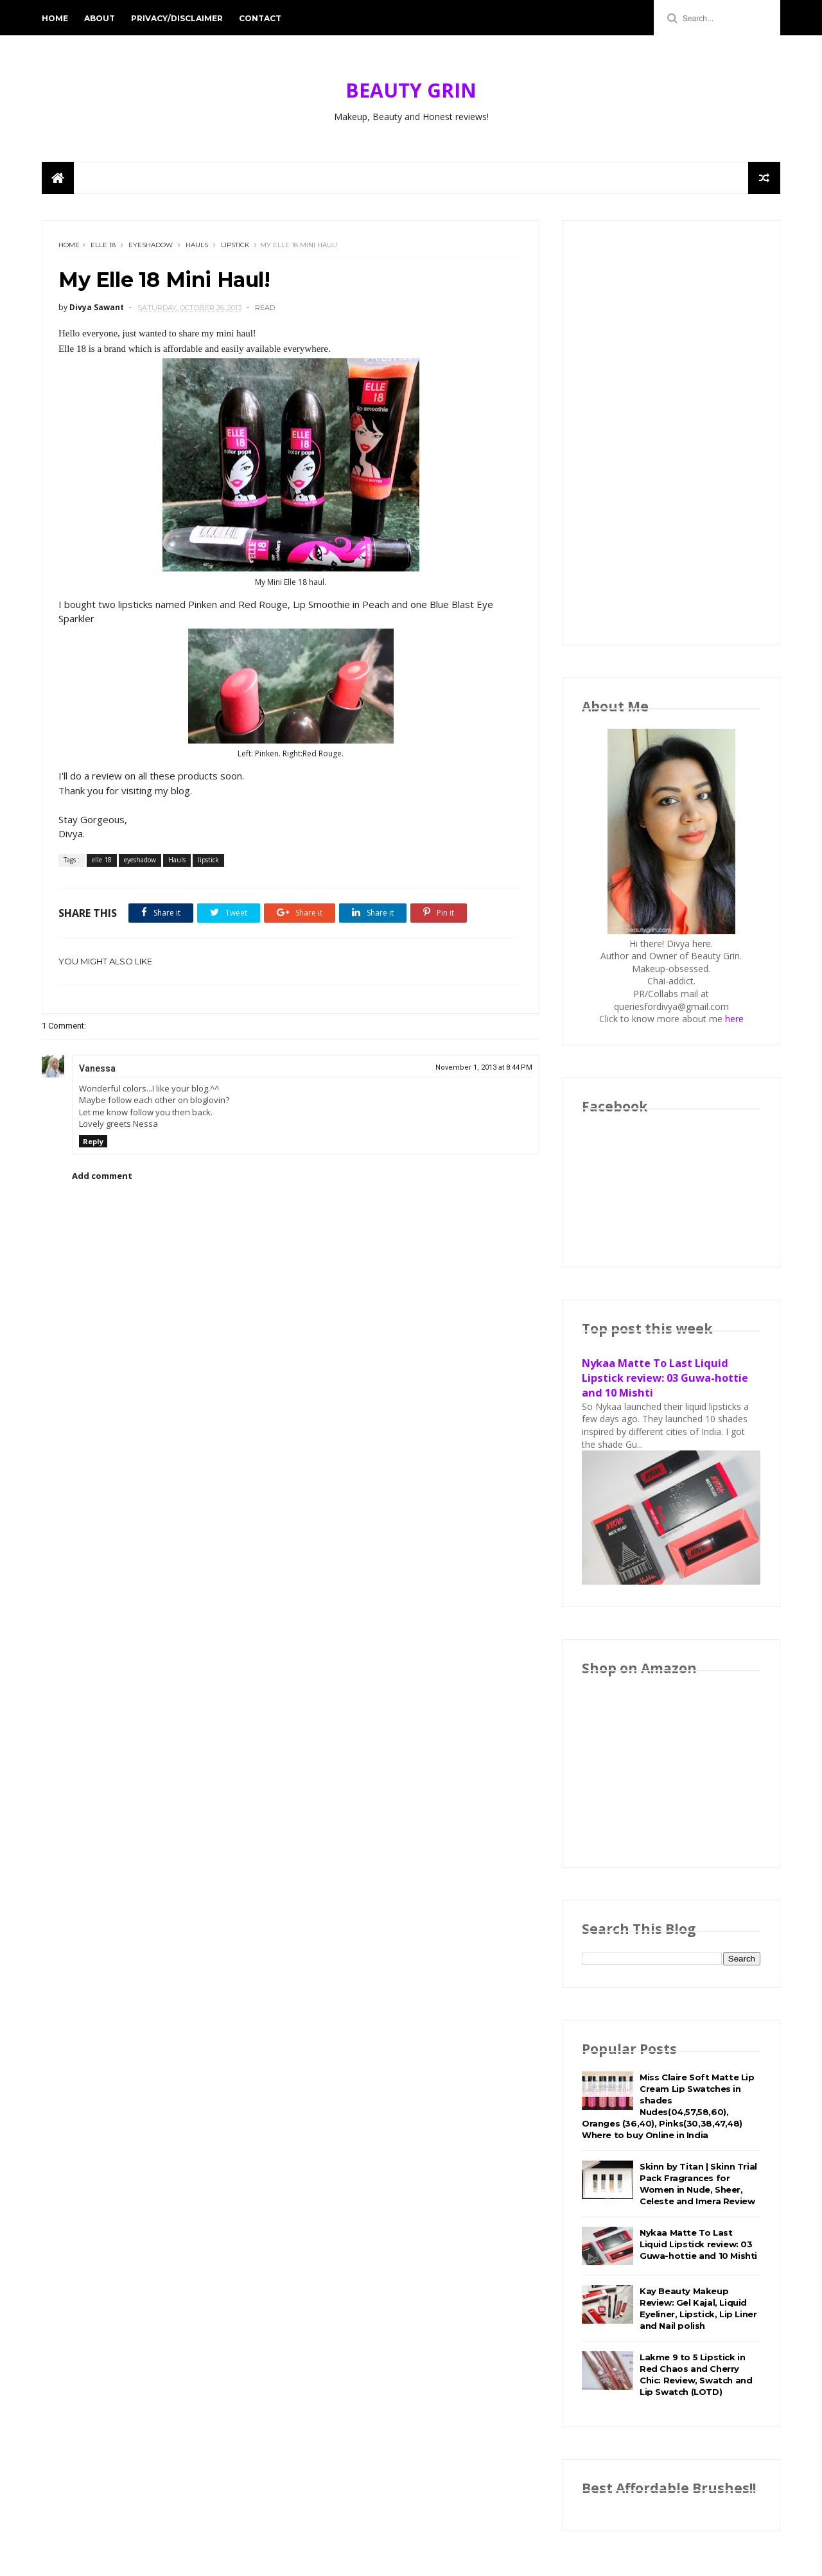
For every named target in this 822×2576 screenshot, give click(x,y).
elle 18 (103, 245)
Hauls (197, 245)
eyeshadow (150, 245)
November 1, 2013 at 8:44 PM (483, 1067)
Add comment (102, 1175)
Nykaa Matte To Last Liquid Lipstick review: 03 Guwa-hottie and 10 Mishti (665, 1378)
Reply (93, 1141)
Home (55, 18)
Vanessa (97, 1068)
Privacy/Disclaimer (177, 18)
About (99, 18)
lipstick (235, 245)
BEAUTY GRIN (411, 90)
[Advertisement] (671, 432)
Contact (260, 18)
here (734, 1019)
